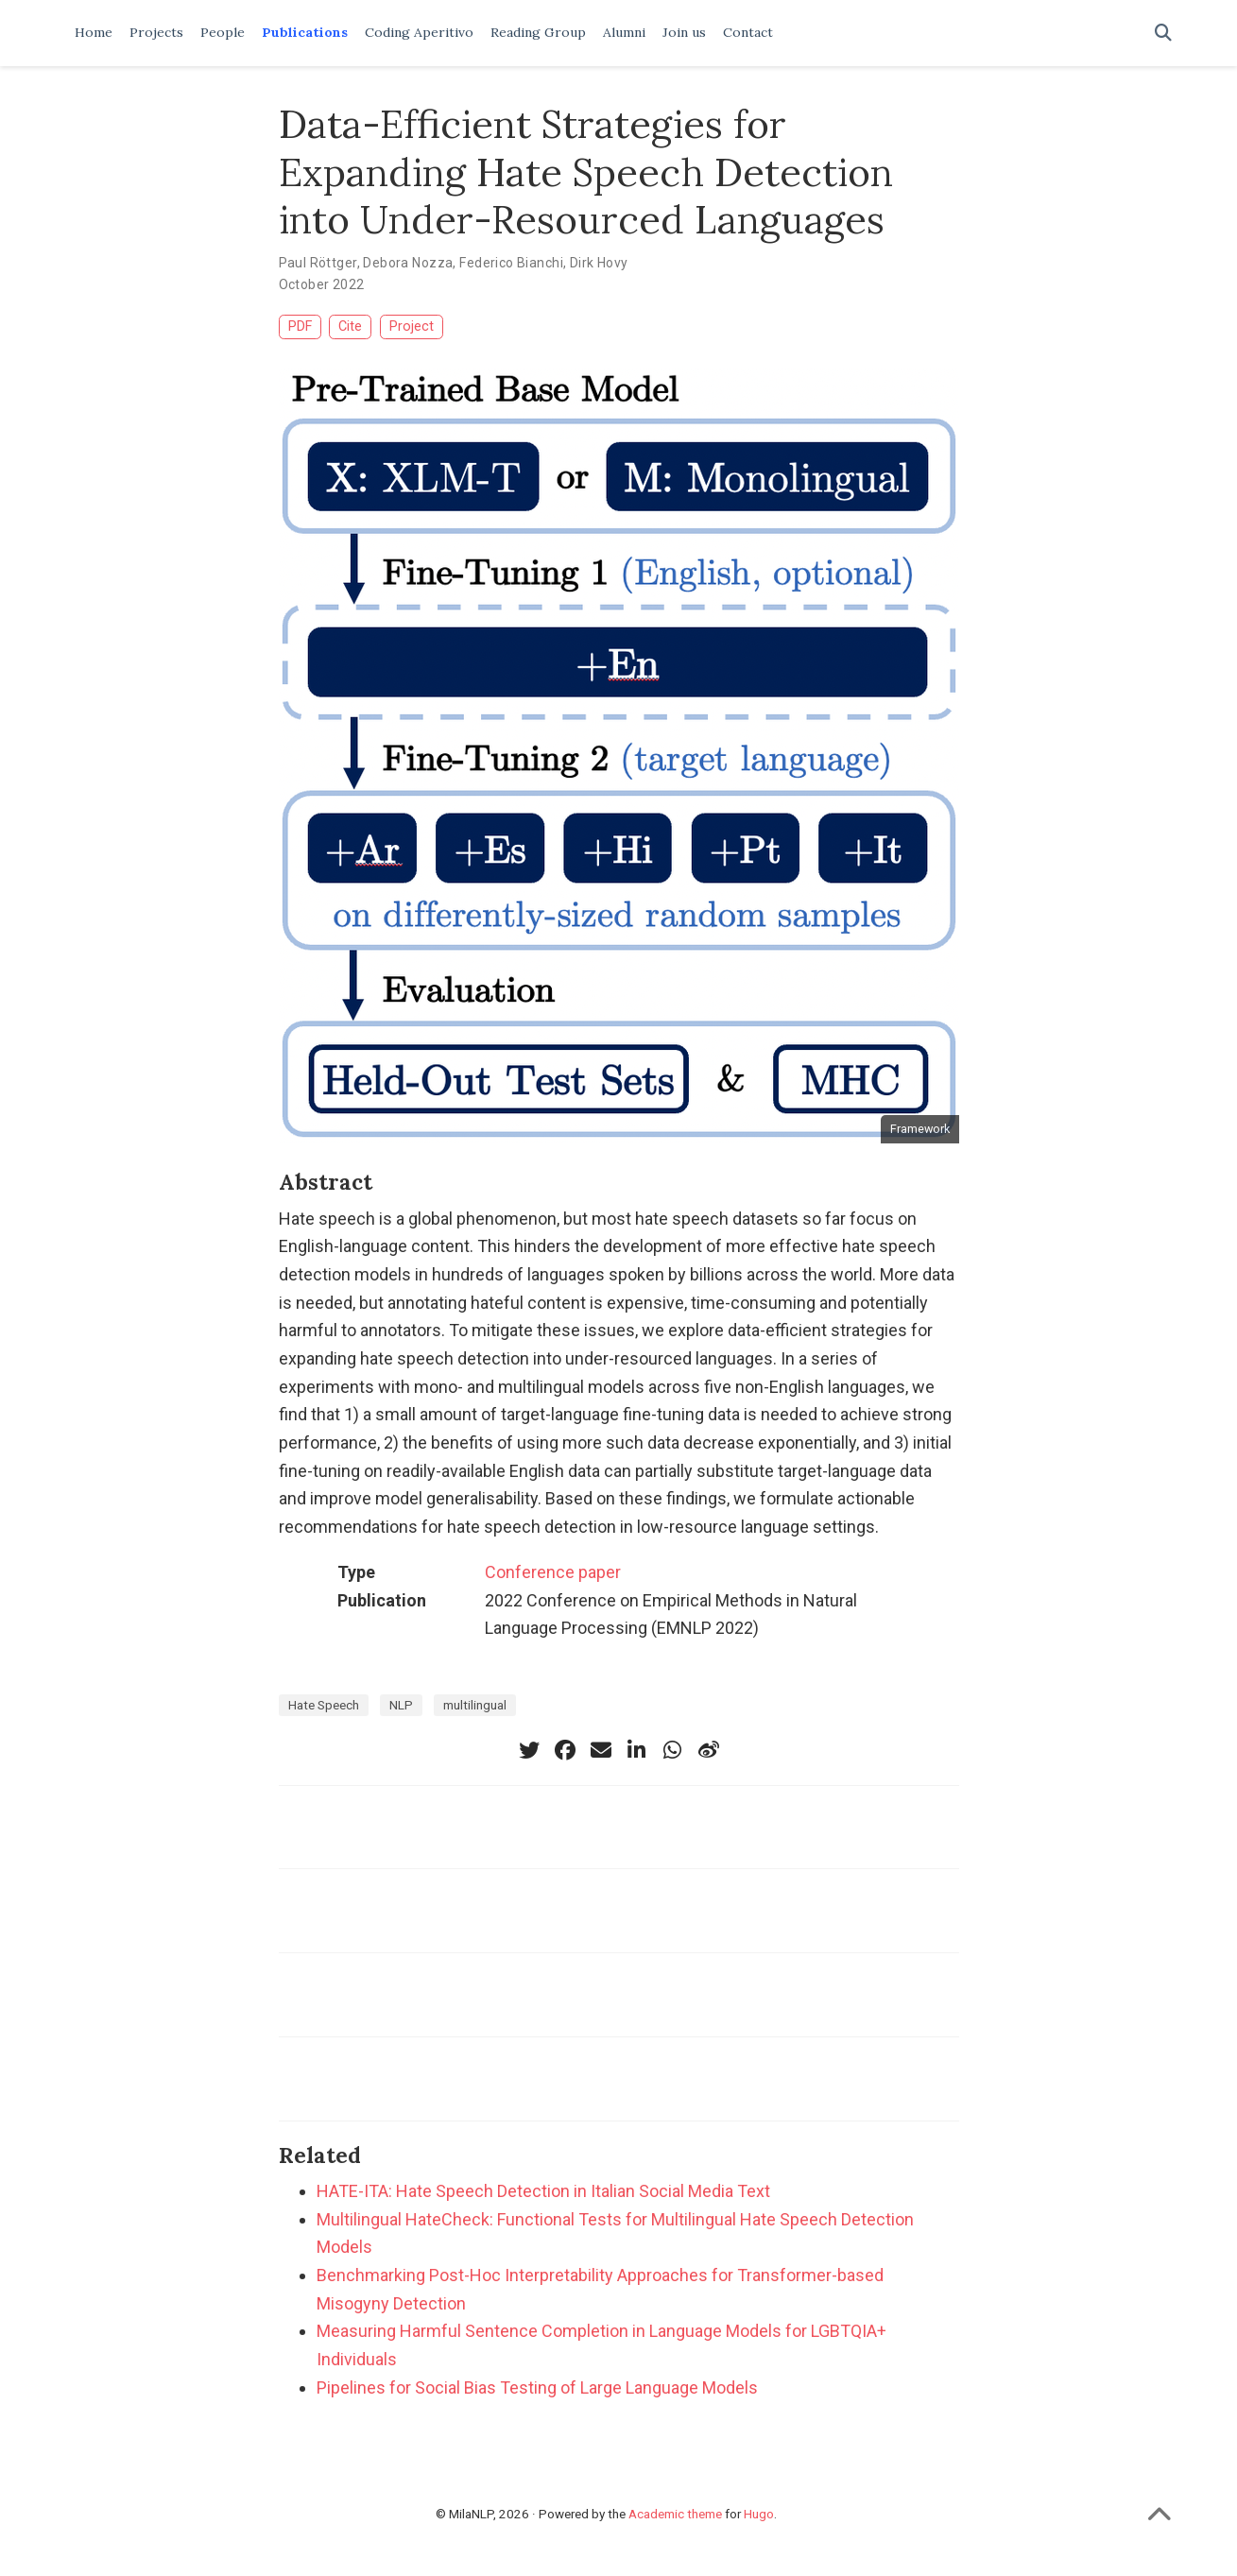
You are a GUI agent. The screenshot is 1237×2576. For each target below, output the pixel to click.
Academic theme (675, 2513)
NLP (401, 1704)
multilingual (475, 1704)
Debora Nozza (408, 262)
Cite (350, 326)
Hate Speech (323, 1704)
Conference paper (553, 1572)
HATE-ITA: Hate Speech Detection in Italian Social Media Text (543, 2191)
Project (411, 326)
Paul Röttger (318, 262)
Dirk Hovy (599, 262)
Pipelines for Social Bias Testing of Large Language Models (537, 2387)
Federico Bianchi (511, 262)
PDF (300, 326)
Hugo (759, 2513)
